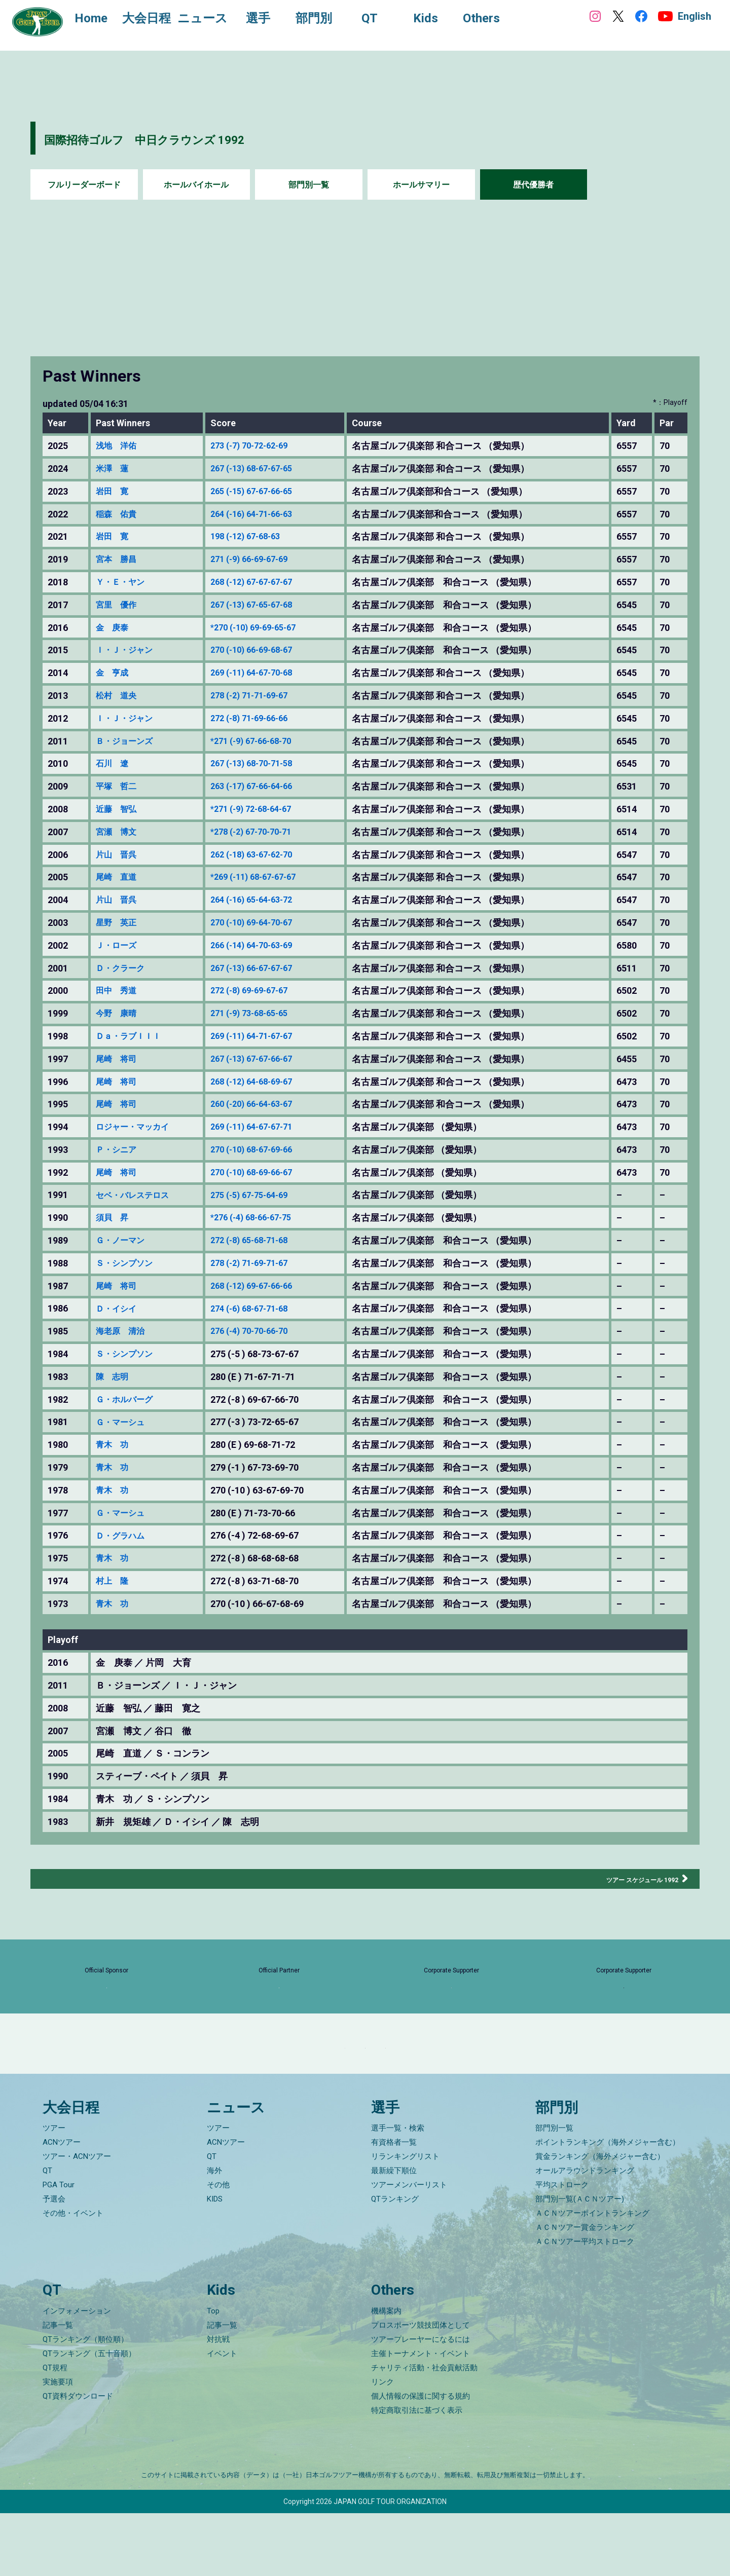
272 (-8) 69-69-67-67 (263, 991)
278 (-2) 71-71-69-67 (263, 696)
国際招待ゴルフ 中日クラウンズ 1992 (197, 138)
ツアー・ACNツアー (77, 2219)
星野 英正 (118, 923)
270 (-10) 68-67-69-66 (265, 1150)
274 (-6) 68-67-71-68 (263, 1308)
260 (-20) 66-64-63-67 (265, 1104)
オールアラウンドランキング (584, 2233)
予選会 (54, 2262)
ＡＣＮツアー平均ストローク (584, 2304)
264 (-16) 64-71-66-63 (265, 514)
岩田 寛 (114, 492)
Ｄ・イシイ (118, 1308)
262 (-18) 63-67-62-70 (265, 855)
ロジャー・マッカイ (137, 1127)
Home (101, 19)
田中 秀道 (118, 991)
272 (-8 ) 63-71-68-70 (264, 1581)
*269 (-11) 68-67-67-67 (267, 877)
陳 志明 (114, 1377)
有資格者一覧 (394, 2205)
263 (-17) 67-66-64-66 (265, 786)
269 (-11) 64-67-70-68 (265, 673)
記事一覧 (58, 2388)
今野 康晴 (118, 1014)
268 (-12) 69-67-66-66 (265, 1286)
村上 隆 (114, 1581)
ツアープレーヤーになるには (420, 2402)
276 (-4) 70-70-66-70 (263, 1331)
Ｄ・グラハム (123, 1535)
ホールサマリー (421, 184)
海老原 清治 (123, 1331)
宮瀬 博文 (118, 832)
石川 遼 (114, 764)
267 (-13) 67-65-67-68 (265, 605)
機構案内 (386, 2373)
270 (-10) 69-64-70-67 (265, 923)
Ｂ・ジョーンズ (128, 741)
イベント (222, 2416)
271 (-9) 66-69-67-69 (263, 559)
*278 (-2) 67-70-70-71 (265, 832)
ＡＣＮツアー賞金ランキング (584, 2290)
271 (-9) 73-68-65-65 (263, 1014)
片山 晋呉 (118, 855)
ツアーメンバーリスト (409, 2248)
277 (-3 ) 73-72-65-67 (264, 1422)
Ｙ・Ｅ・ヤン (123, 582)
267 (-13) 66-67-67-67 (265, 968)
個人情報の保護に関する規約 (420, 2458)
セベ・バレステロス (137, 1195)
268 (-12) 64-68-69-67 (265, 1082)
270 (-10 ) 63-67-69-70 (266, 1490)
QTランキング (395, 2262)
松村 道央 (118, 696)
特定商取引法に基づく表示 (416, 2473)
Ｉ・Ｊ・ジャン (128, 650)
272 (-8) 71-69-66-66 (263, 719)
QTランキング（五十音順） (89, 2416)
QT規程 (55, 2430)
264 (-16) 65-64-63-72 (265, 900)
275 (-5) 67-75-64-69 (263, 1195)
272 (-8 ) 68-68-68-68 (264, 1558)
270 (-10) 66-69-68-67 (265, 650)
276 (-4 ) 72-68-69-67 (264, 1535)
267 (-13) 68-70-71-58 (265, 764)
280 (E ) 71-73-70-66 (262, 1513)
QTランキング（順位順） (85, 2402)
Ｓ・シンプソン (128, 1263)
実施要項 (58, 2444)
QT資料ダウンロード (78, 2458)
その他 (218, 2248)
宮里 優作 (118, 605)
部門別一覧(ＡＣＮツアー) (579, 2262)
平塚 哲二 (118, 786)
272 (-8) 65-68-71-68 (263, 1241)
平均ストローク (562, 2248)
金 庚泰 (114, 628)
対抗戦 (218, 2402)
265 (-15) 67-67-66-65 (265, 492)
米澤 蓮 (114, 469)
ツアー (54, 2191)
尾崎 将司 (118, 1059)
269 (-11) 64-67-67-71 (265, 1127)
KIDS (215, 2262)
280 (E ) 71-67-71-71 (262, 1377)
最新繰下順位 (394, 2233)
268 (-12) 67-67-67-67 (265, 582)
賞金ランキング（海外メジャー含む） (600, 2219)
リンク (382, 2444)
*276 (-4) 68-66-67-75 (265, 1218)
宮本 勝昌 (118, 559)
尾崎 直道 (118, 877)
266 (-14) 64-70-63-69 (265, 946)
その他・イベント (73, 2276)
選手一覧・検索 (397, 2191)
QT (47, 2233)
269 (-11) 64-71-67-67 (265, 1036)
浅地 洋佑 (118, 446)
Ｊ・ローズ (118, 946)
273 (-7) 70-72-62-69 (263, 446)
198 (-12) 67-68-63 (258, 537)
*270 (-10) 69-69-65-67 (267, 628)
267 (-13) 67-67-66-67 (265, 1059)
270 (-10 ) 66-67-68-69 (266, 1604)
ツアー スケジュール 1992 (625, 1879)
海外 (214, 2233)
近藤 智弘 (118, 809)
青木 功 (114, 1445)
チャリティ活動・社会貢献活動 (424, 2430)
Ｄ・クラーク (123, 968)
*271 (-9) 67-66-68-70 (265, 741)
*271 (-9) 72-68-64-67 (265, 809)
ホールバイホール (196, 184)
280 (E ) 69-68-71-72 (262, 1445)
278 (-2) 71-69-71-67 (263, 1263)
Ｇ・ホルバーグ (128, 1400)
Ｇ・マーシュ (123, 1422)
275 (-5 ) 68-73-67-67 (264, 1354)
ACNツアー (62, 2205)
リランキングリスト (405, 2219)
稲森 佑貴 (118, 514)
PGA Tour (59, 2248)
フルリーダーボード (84, 184)
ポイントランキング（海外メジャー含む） (607, 2205)
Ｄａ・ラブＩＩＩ (132, 1036)
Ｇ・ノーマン (123, 1241)
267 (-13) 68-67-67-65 (265, 469)
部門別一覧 (309, 184)
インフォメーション (77, 2373)
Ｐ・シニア (118, 1150)
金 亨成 (114, 673)
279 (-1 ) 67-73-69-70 (264, 1468)
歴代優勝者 (533, 184)
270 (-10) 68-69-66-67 (265, 1173)
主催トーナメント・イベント (420, 2416)
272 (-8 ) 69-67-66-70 (264, 1400)
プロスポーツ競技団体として (420, 2388)
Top (213, 2373)
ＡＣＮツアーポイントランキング (592, 2276)
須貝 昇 (114, 1218)
